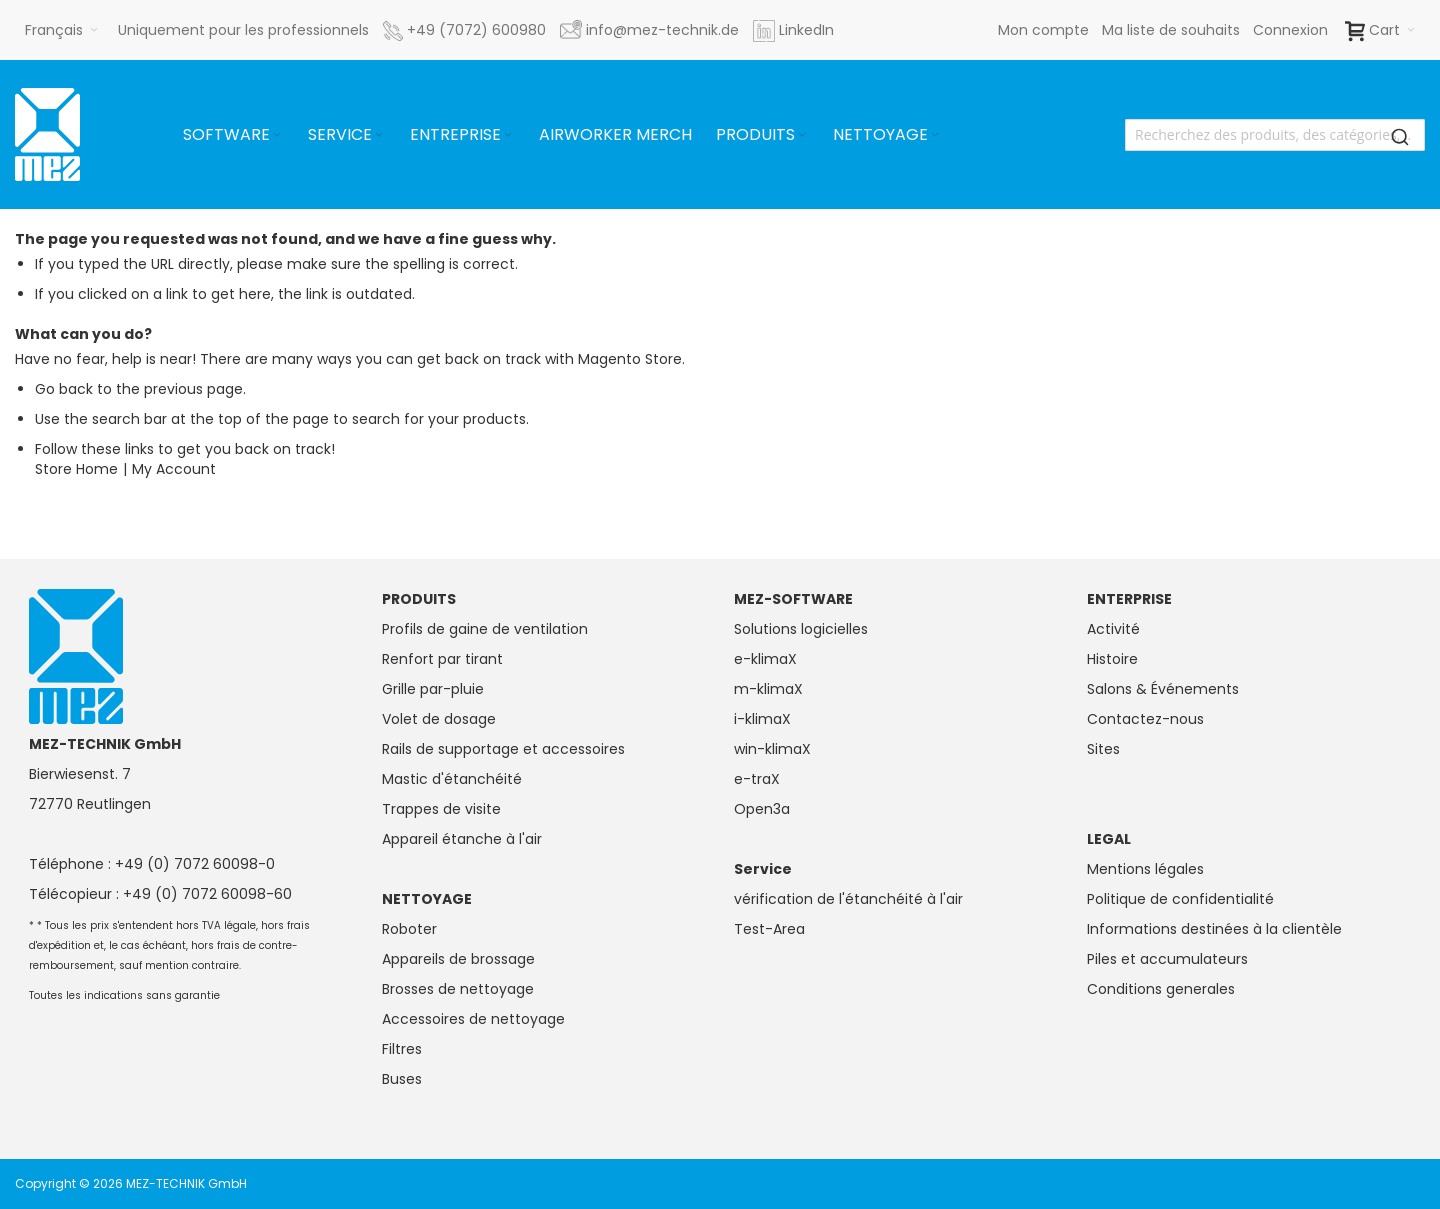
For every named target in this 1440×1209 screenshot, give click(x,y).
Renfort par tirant (442, 659)
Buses (402, 1079)
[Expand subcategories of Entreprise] (508, 135)
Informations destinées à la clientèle (1214, 929)
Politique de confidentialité (1180, 899)
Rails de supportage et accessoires (503, 749)
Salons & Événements (1163, 689)
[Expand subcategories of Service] (379, 135)
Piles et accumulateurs (1167, 959)
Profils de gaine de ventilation (485, 629)
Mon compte (1043, 30)
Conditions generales (1161, 989)
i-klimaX (762, 719)
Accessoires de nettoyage (473, 1019)
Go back (64, 389)
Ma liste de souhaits (1171, 30)
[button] (61, 30)
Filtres (402, 1049)
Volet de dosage (439, 719)
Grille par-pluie (433, 689)
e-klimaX (765, 659)
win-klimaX (772, 749)
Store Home (76, 469)
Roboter (409, 929)
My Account (174, 469)
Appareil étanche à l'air (462, 839)
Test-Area (769, 929)
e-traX (757, 779)
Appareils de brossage (458, 959)
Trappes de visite (441, 809)
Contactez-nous (1145, 719)
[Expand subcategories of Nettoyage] (935, 135)
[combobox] (1275, 135)
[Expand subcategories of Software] (277, 135)
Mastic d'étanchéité (452, 779)
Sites (1103, 749)
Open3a (762, 809)
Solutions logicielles (801, 629)
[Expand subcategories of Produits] (802, 135)
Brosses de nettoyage (458, 989)
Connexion (1290, 30)
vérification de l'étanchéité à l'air (848, 899)
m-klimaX (768, 689)
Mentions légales (1145, 869)
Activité (1113, 629)
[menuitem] (233, 135)
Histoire (1112, 659)
